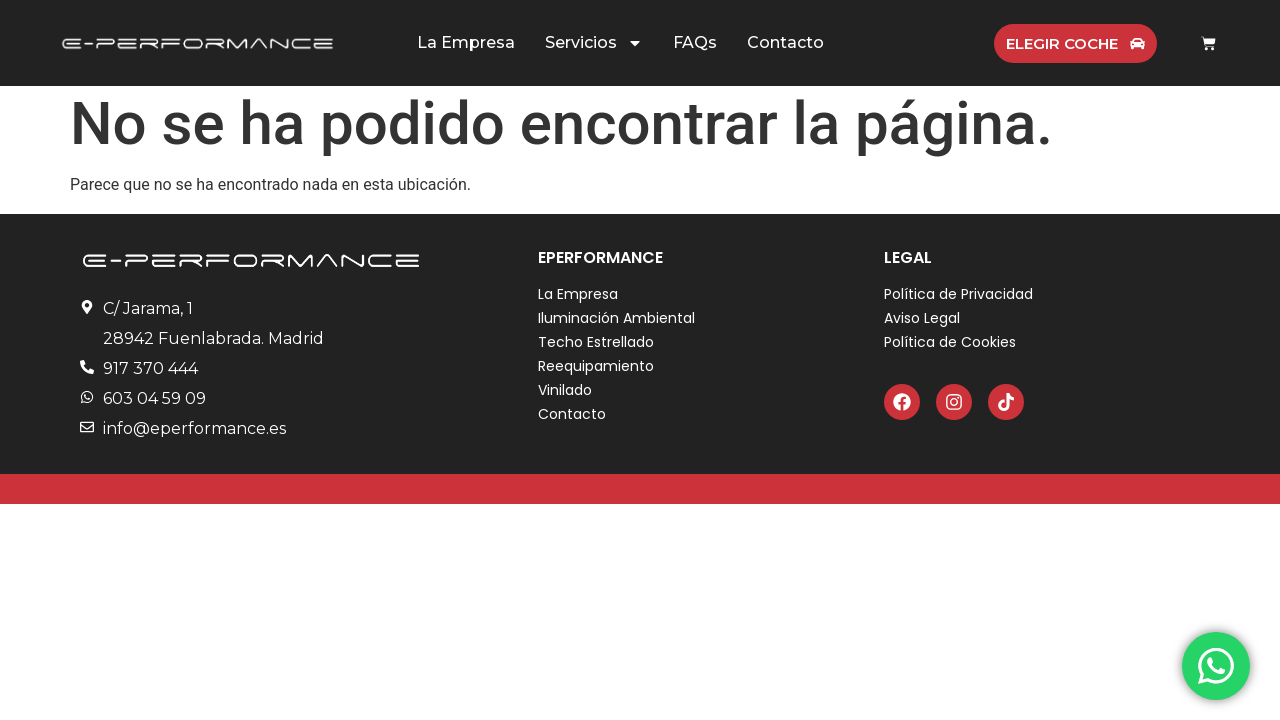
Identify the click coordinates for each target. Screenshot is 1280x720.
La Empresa (466, 42)
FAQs (695, 42)
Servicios (594, 43)
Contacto (785, 42)
